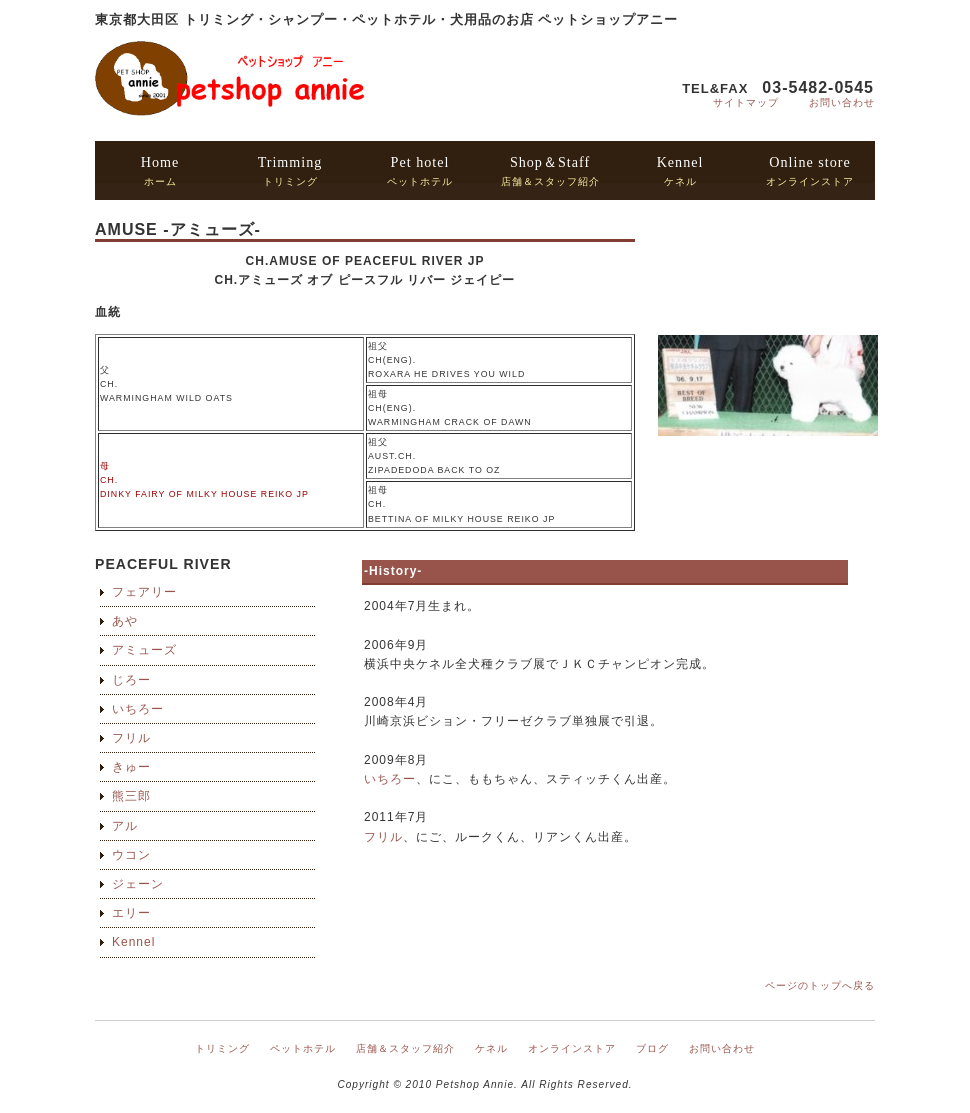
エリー (131, 913)
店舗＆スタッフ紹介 (550, 170)
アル (125, 826)
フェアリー (144, 592)
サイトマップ (746, 102)
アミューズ (144, 650)
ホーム (160, 170)
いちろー (138, 709)
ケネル (680, 170)
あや (125, 621)
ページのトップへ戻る (820, 985)
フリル (131, 738)
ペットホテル (420, 170)
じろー (131, 680)
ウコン (131, 855)
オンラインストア (810, 170)
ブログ (652, 1048)
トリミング (290, 170)
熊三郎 (131, 796)
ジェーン (138, 884)
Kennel (133, 942)
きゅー (131, 767)
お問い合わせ (842, 102)
